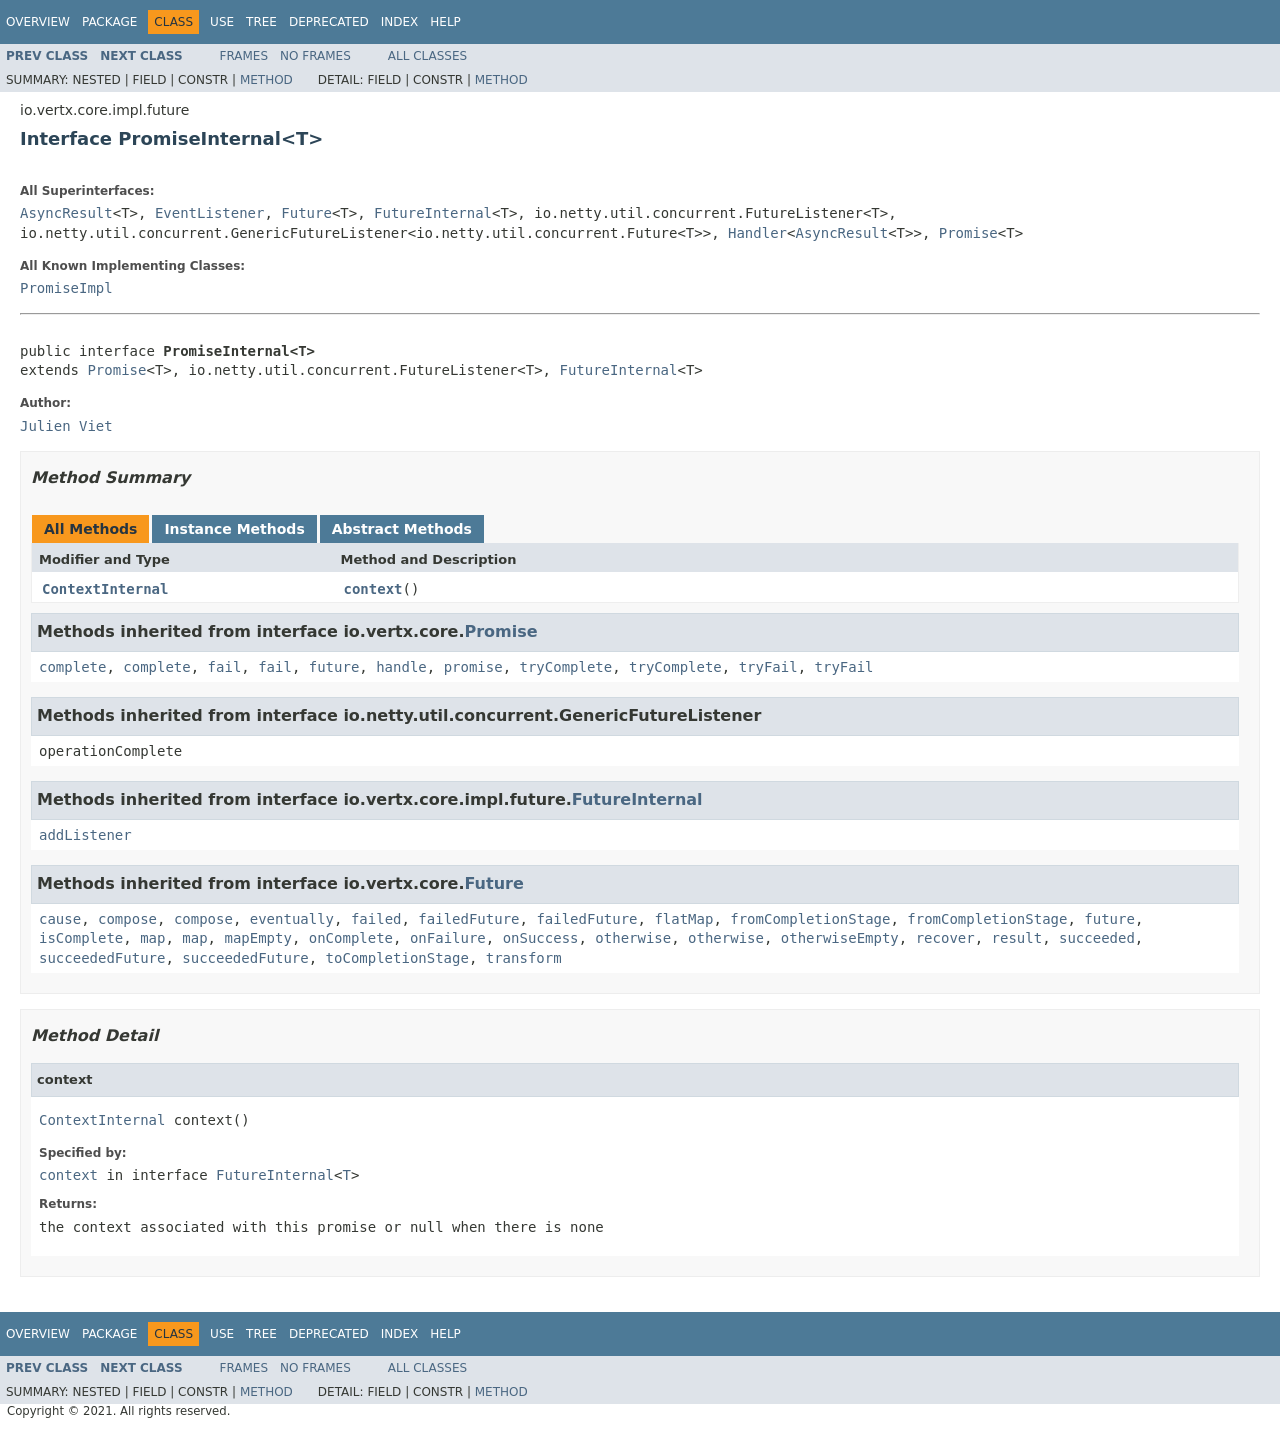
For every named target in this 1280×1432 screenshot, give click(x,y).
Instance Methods (234, 529)
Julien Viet (66, 426)
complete (72, 667)
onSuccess (541, 938)
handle (401, 667)
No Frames (315, 56)
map (152, 938)
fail (225, 667)
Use (222, 22)
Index (400, 22)
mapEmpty (257, 938)
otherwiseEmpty (840, 938)
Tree (261, 22)
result (1017, 938)
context (373, 589)
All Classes (427, 56)
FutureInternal (433, 213)
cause (60, 919)
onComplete (351, 938)
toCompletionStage (397, 958)
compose (127, 919)
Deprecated (329, 22)
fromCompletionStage (810, 919)
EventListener (210, 213)
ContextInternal (105, 589)
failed (376, 919)
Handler (757, 233)
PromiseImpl (66, 288)
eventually (292, 919)
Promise (968, 233)
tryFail (768, 667)
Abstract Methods (402, 529)
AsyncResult (66, 213)
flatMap (683, 919)
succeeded (1097, 938)
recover (945, 938)
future (334, 667)
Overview (38, 22)
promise (473, 667)
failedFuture (468, 919)
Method (266, 80)
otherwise (633, 938)
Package (109, 22)
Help (445, 22)
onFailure (448, 938)
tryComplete (566, 667)
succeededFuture (102, 958)
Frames (244, 56)
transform (524, 958)
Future (306, 213)
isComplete (81, 938)
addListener (85, 835)
